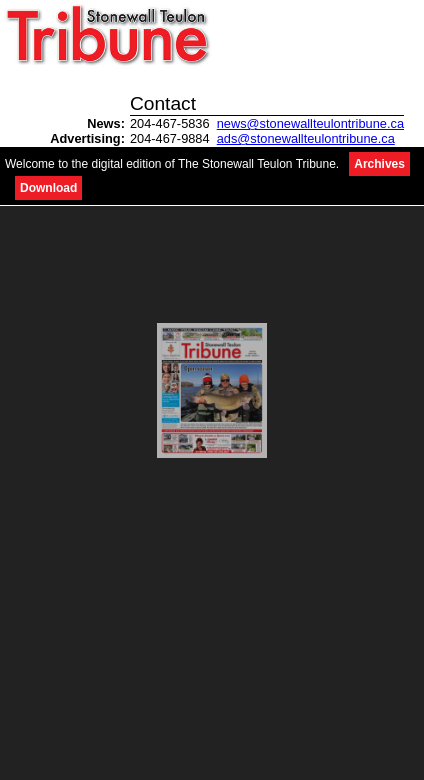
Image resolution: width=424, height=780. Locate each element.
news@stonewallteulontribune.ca (310, 123)
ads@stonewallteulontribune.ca (306, 138)
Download (48, 188)
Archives (379, 164)
